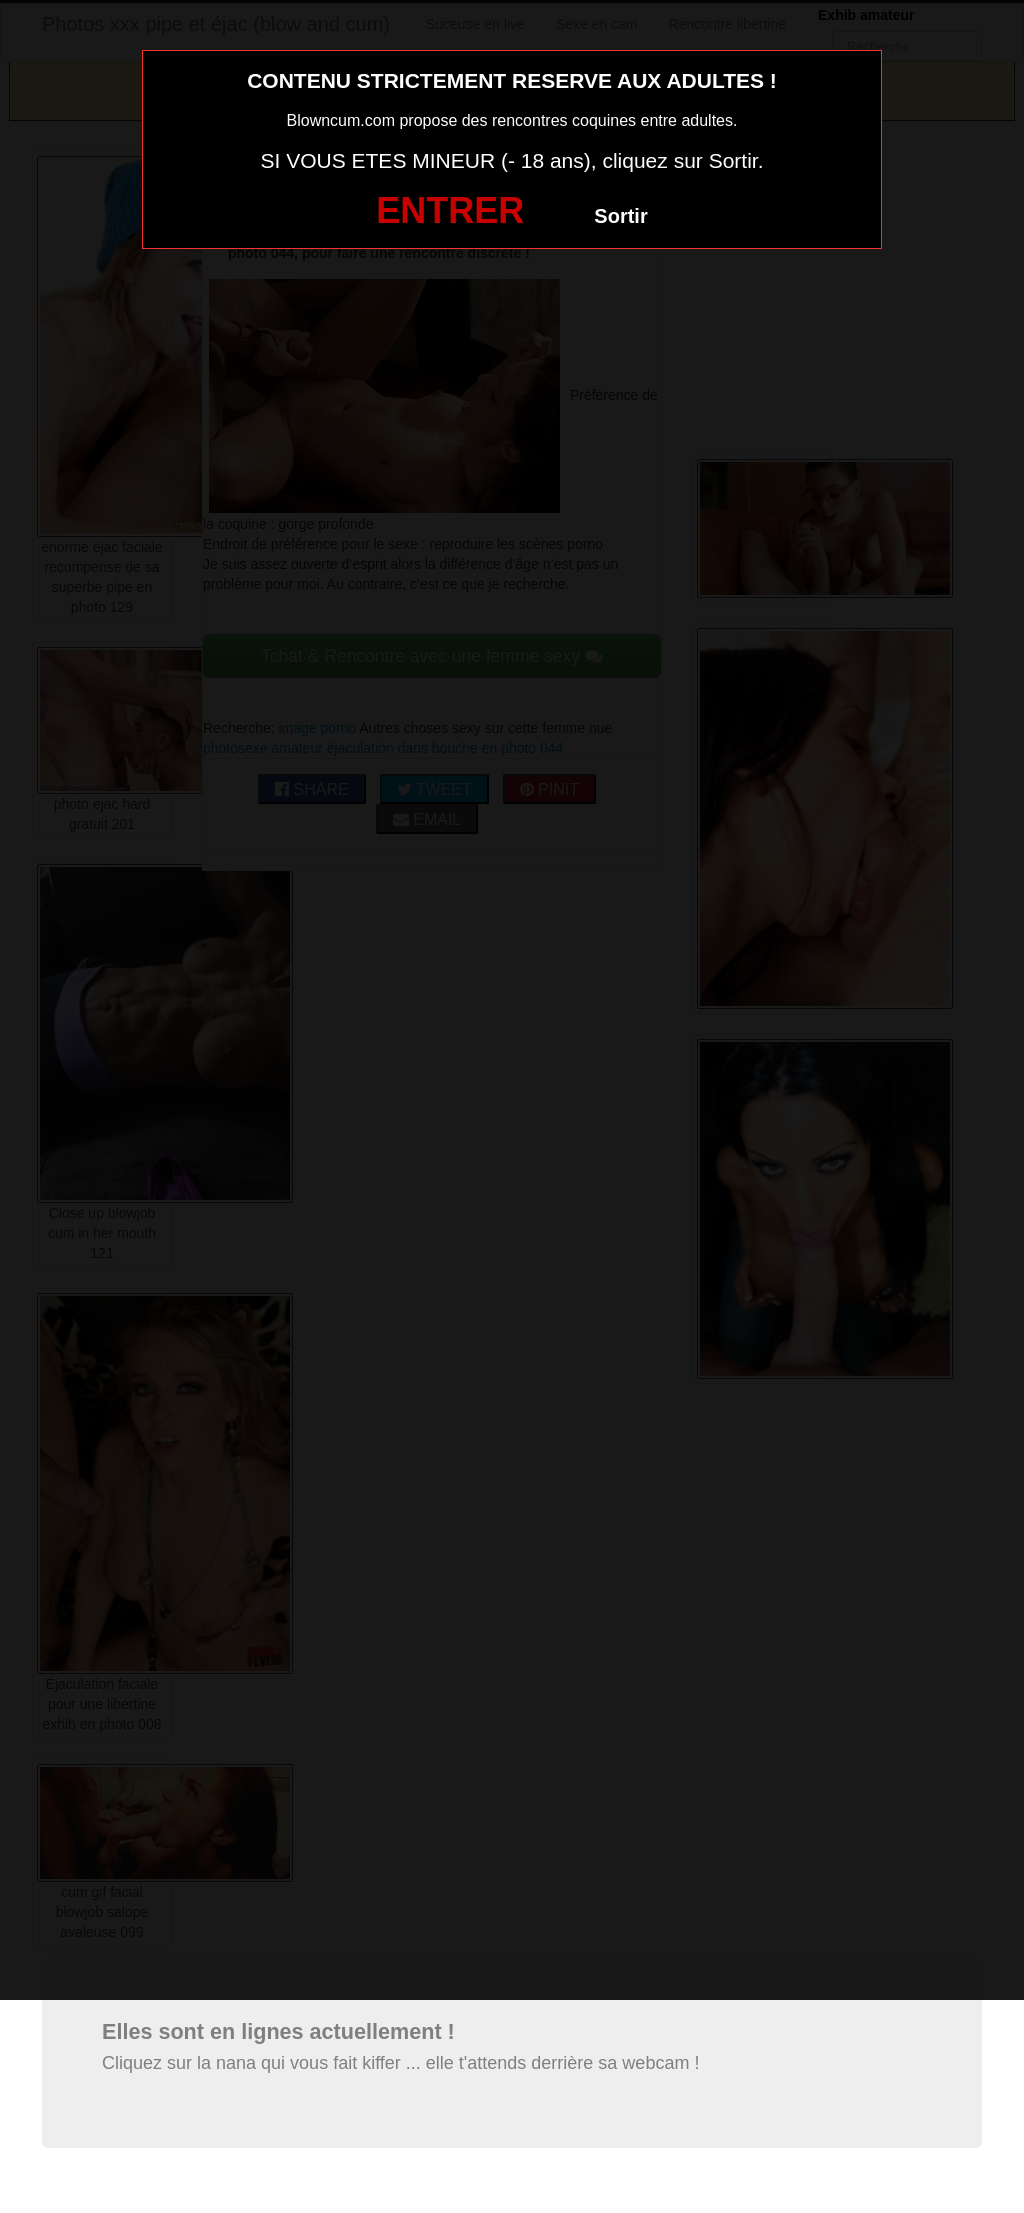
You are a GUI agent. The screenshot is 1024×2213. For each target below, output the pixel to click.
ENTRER (450, 210)
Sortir (620, 216)
